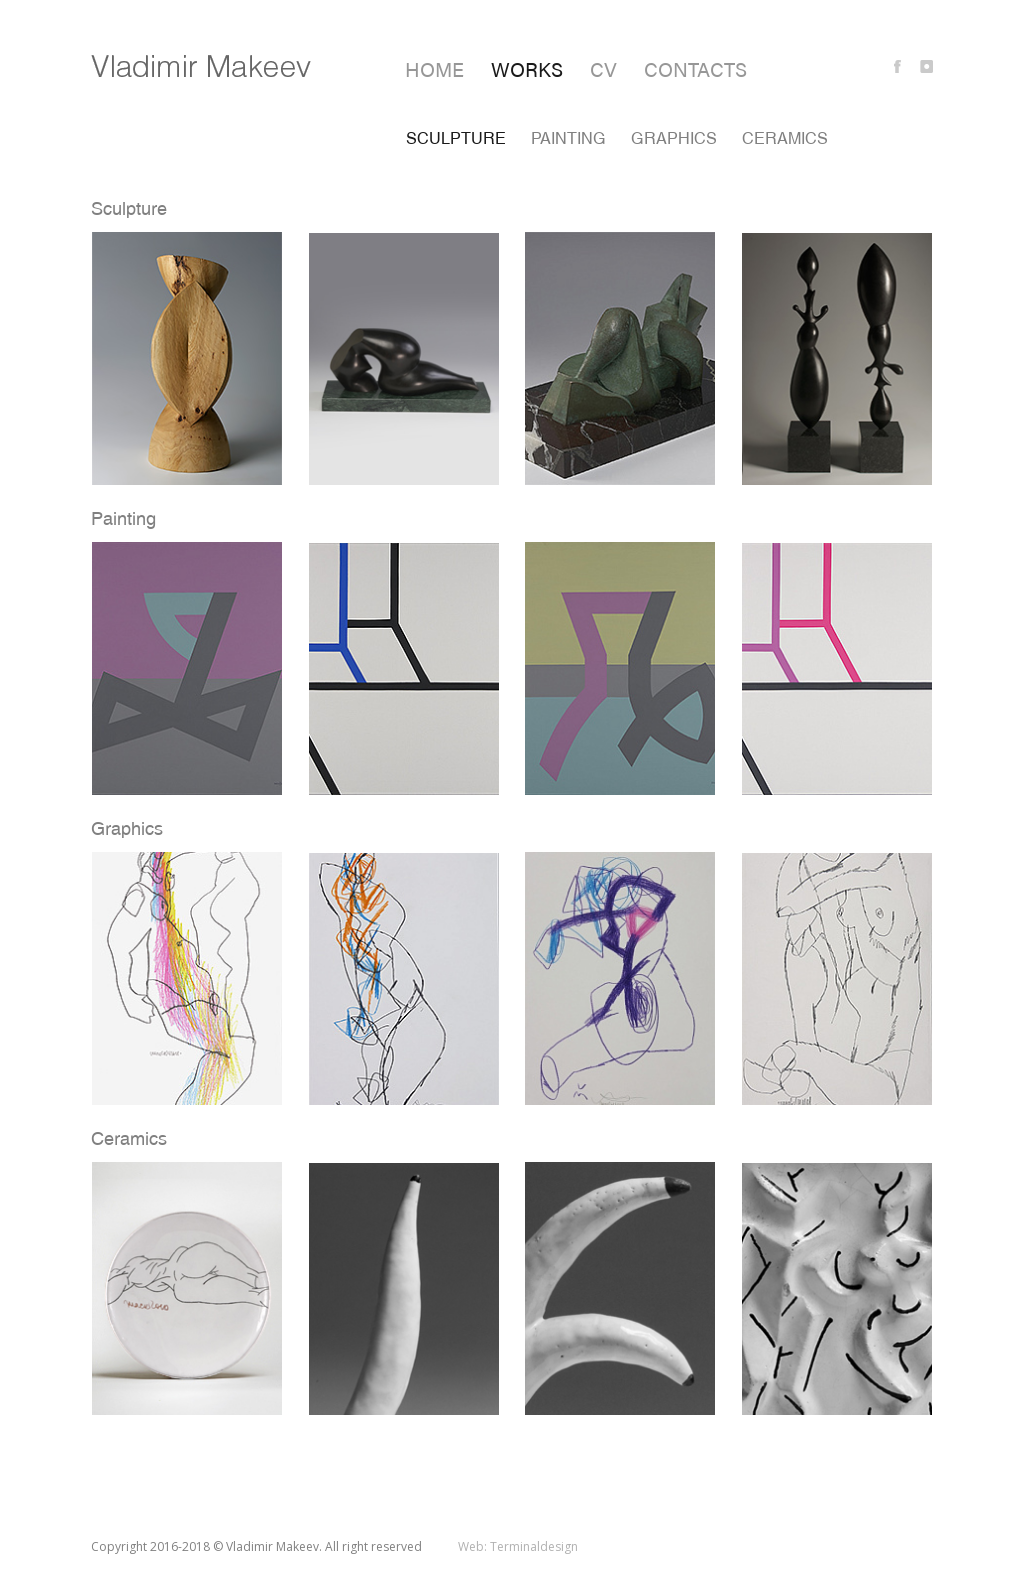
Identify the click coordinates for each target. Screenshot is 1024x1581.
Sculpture (456, 138)
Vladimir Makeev (201, 66)
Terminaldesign (534, 1546)
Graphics (674, 138)
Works (527, 68)
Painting (568, 138)
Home (434, 68)
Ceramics (785, 138)
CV (603, 68)
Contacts (695, 68)
